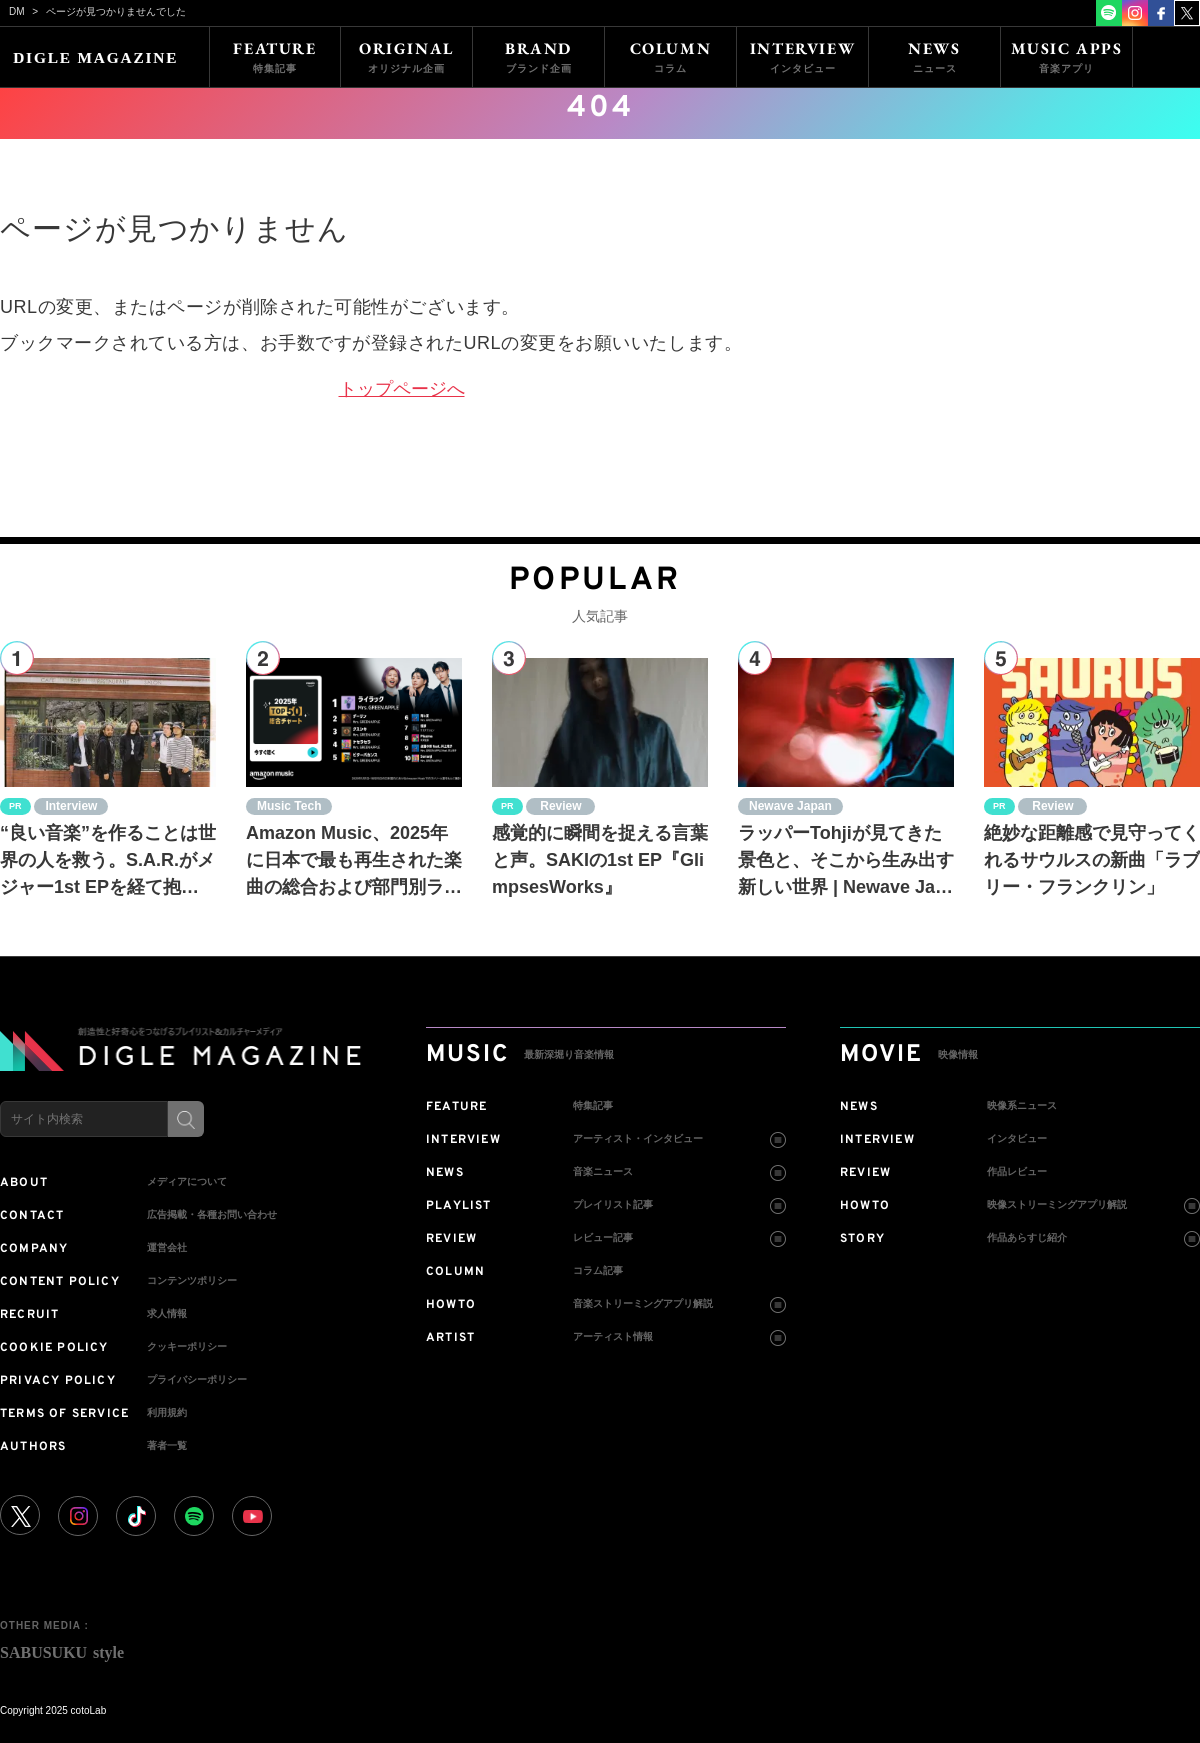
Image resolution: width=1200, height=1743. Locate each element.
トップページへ (402, 389)
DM (17, 11)
